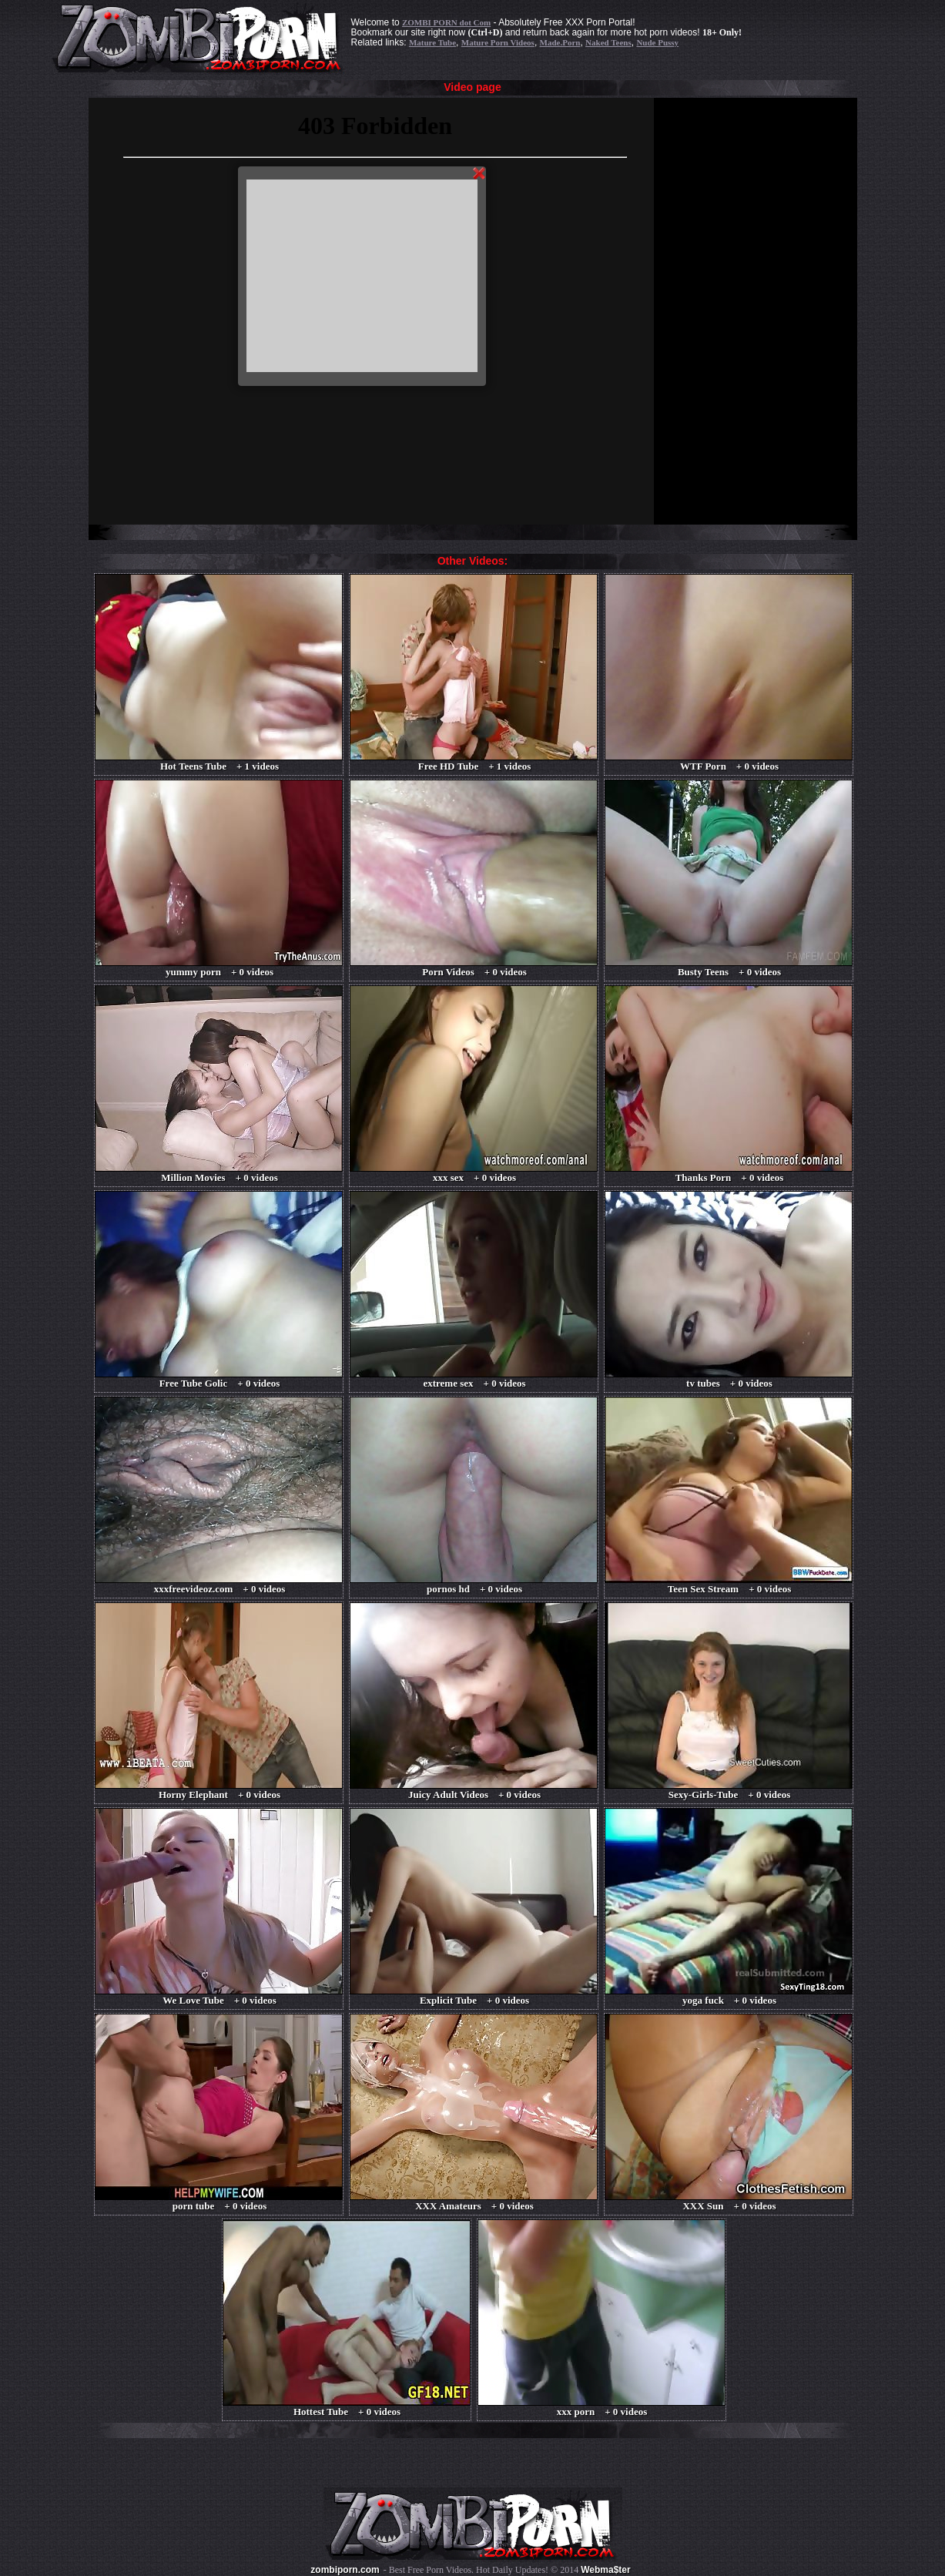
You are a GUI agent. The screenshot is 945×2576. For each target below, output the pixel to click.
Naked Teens (608, 42)
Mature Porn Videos (497, 42)
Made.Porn (560, 42)
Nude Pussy (657, 42)
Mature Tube (432, 42)
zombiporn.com (344, 2569)
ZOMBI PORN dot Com (446, 22)
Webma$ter (605, 2569)
